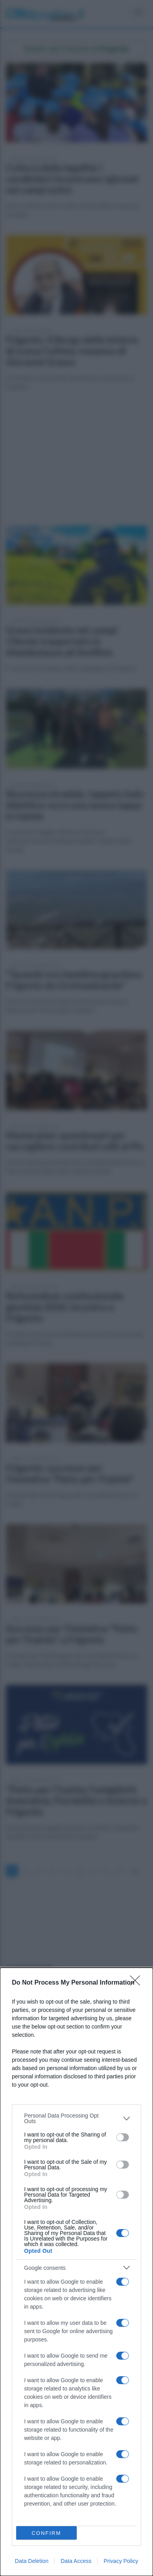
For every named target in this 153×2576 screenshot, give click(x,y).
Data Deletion (32, 2561)
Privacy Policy (121, 2561)
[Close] (137, 1983)
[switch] (122, 2137)
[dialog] (76, 2272)
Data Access (75, 2561)
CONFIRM (46, 2533)
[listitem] (76, 2118)
